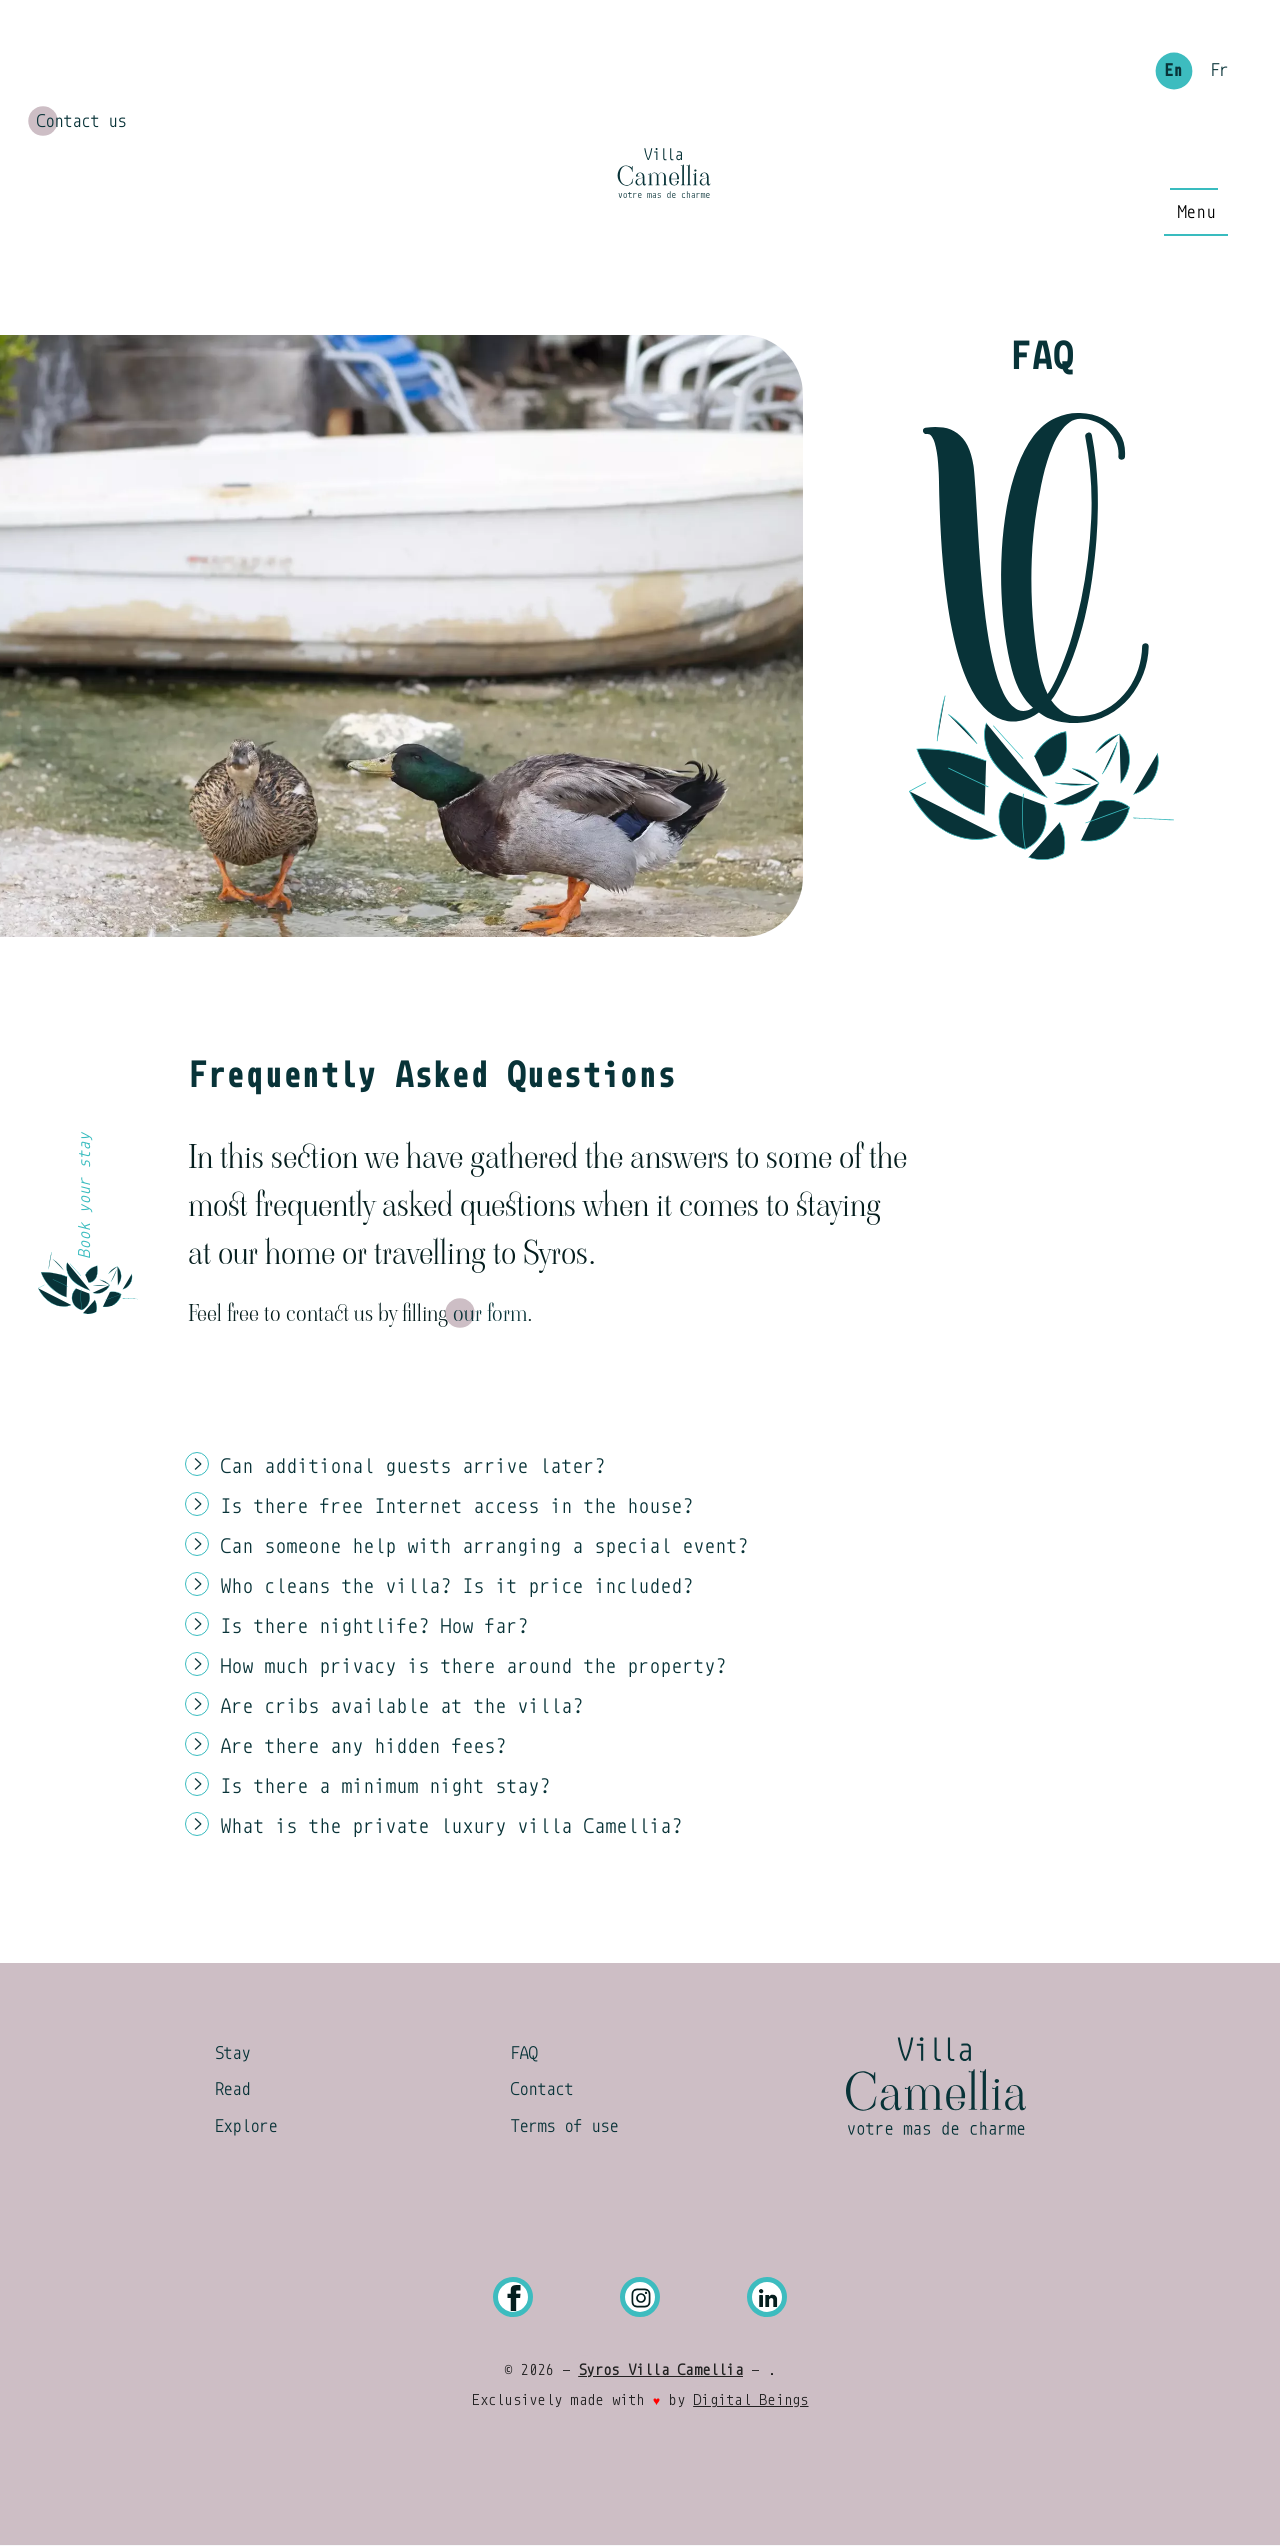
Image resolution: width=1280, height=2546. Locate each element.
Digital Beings (750, 2400)
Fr (1219, 71)
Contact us (81, 121)
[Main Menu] (1196, 212)
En (1173, 71)
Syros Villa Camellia (660, 2370)
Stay (232, 2053)
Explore (245, 2126)
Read (232, 2089)
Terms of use (564, 2126)
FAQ (523, 2053)
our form (490, 1313)
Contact (541, 2089)
